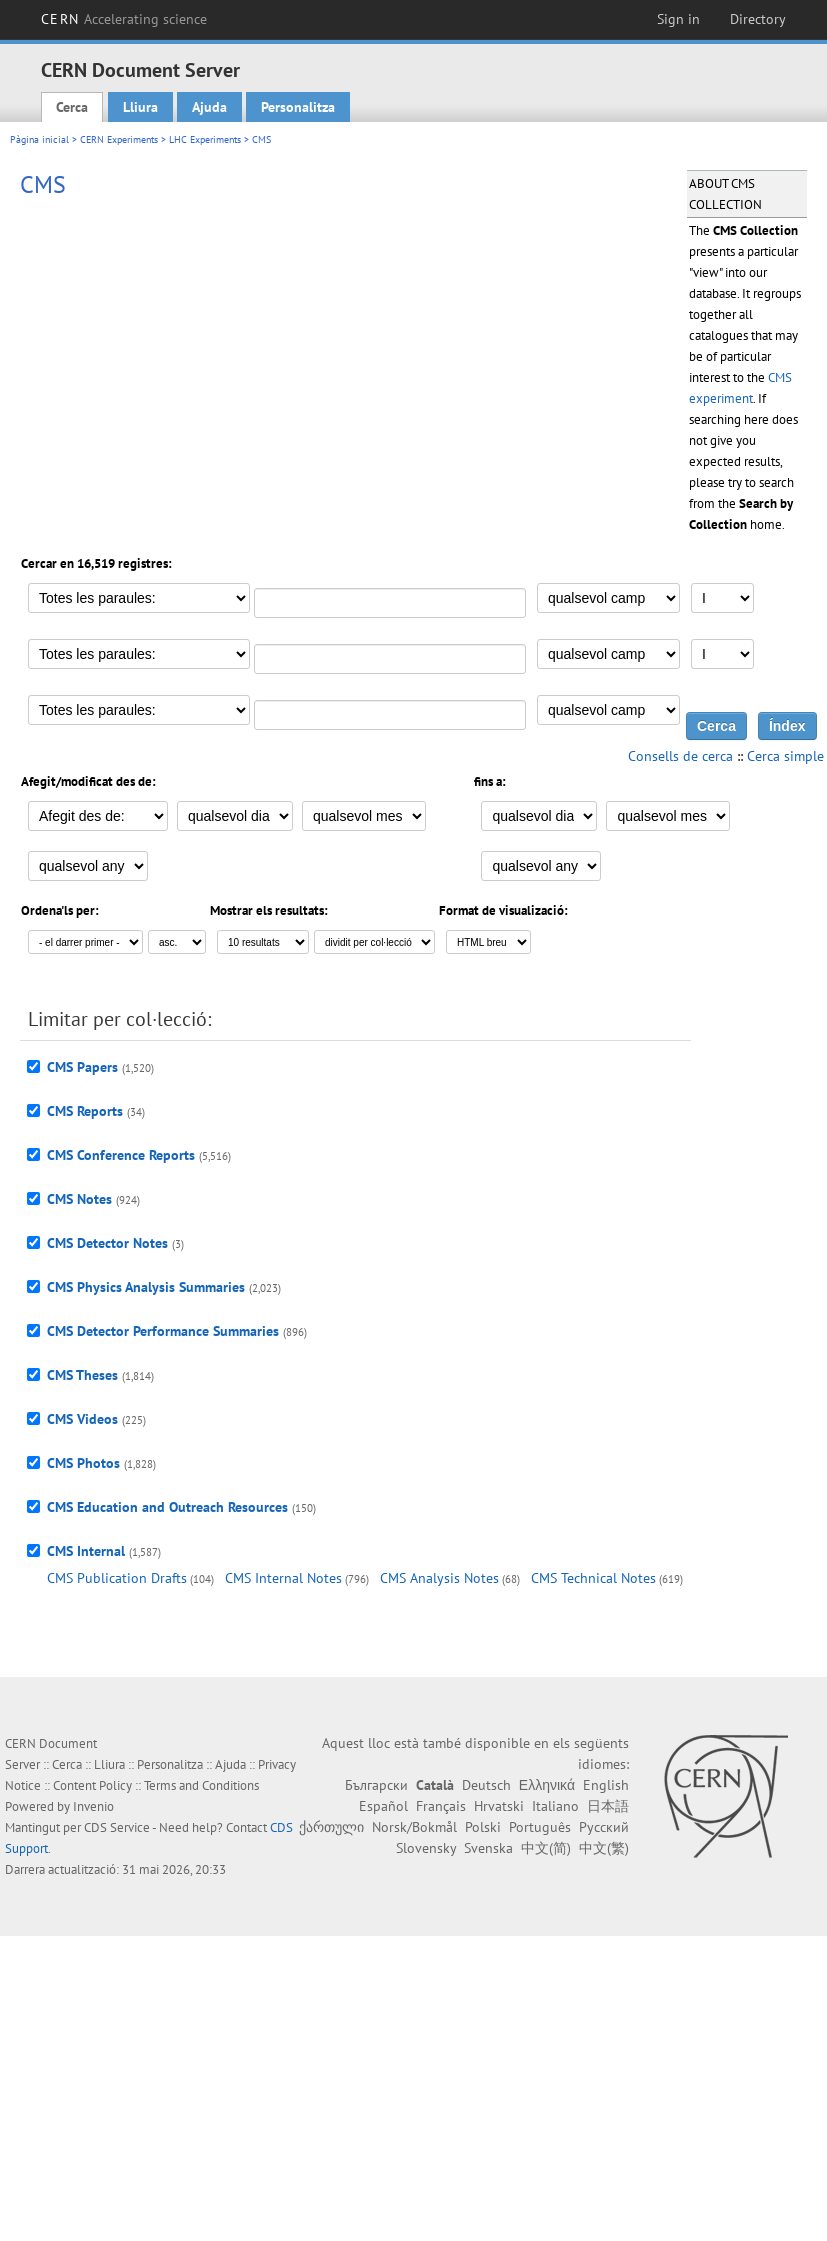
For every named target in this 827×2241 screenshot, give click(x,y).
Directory (758, 19)
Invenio (93, 1806)
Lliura (140, 107)
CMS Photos (83, 1463)
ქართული (331, 1827)
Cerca (72, 107)
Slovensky (426, 1848)
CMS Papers (82, 1067)
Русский (604, 1827)
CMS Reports (85, 1111)
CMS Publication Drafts (117, 1578)
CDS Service (117, 1827)
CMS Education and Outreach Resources (167, 1507)
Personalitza (298, 107)
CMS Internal (86, 1551)
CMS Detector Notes (107, 1243)
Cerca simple (785, 756)
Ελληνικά (547, 1785)
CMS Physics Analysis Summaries (146, 1287)
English (606, 1785)
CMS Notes (79, 1199)
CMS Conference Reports (121, 1155)
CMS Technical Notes (593, 1578)
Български (376, 1785)
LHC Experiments (205, 139)
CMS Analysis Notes (439, 1578)
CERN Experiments (119, 139)
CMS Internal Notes (283, 1578)
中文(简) (546, 1848)
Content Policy (92, 1785)
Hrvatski (499, 1806)
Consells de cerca (680, 756)
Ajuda (209, 107)
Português (540, 1827)
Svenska (488, 1848)
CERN (124, 19)
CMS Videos (82, 1419)
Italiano (555, 1806)
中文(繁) (604, 1848)
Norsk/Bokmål (414, 1827)
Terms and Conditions (201, 1785)
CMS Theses (82, 1375)
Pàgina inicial (39, 139)
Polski (483, 1827)
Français (441, 1806)
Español (383, 1806)
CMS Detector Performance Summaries (163, 1331)
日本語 (608, 1806)
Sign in (678, 19)
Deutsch (486, 1785)
